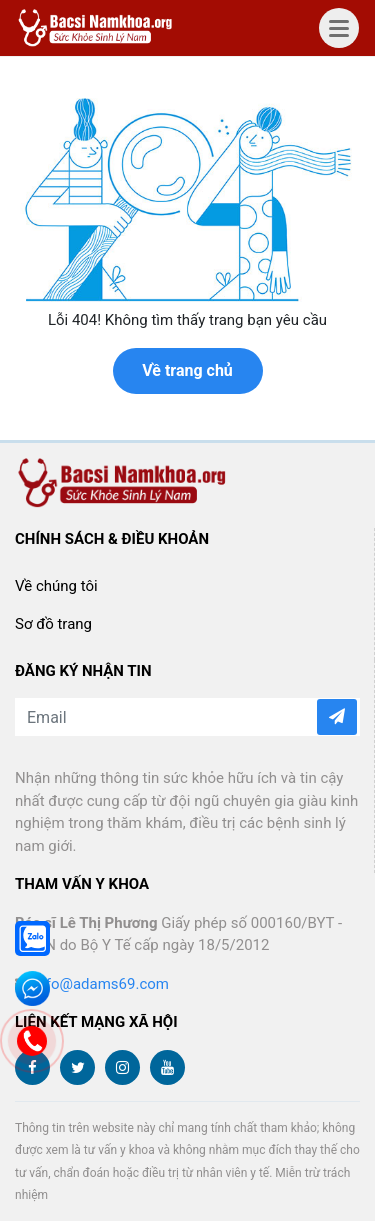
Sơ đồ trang (53, 624)
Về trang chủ (187, 370)
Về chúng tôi (56, 586)
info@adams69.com (101, 984)
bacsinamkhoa (97, 28)
